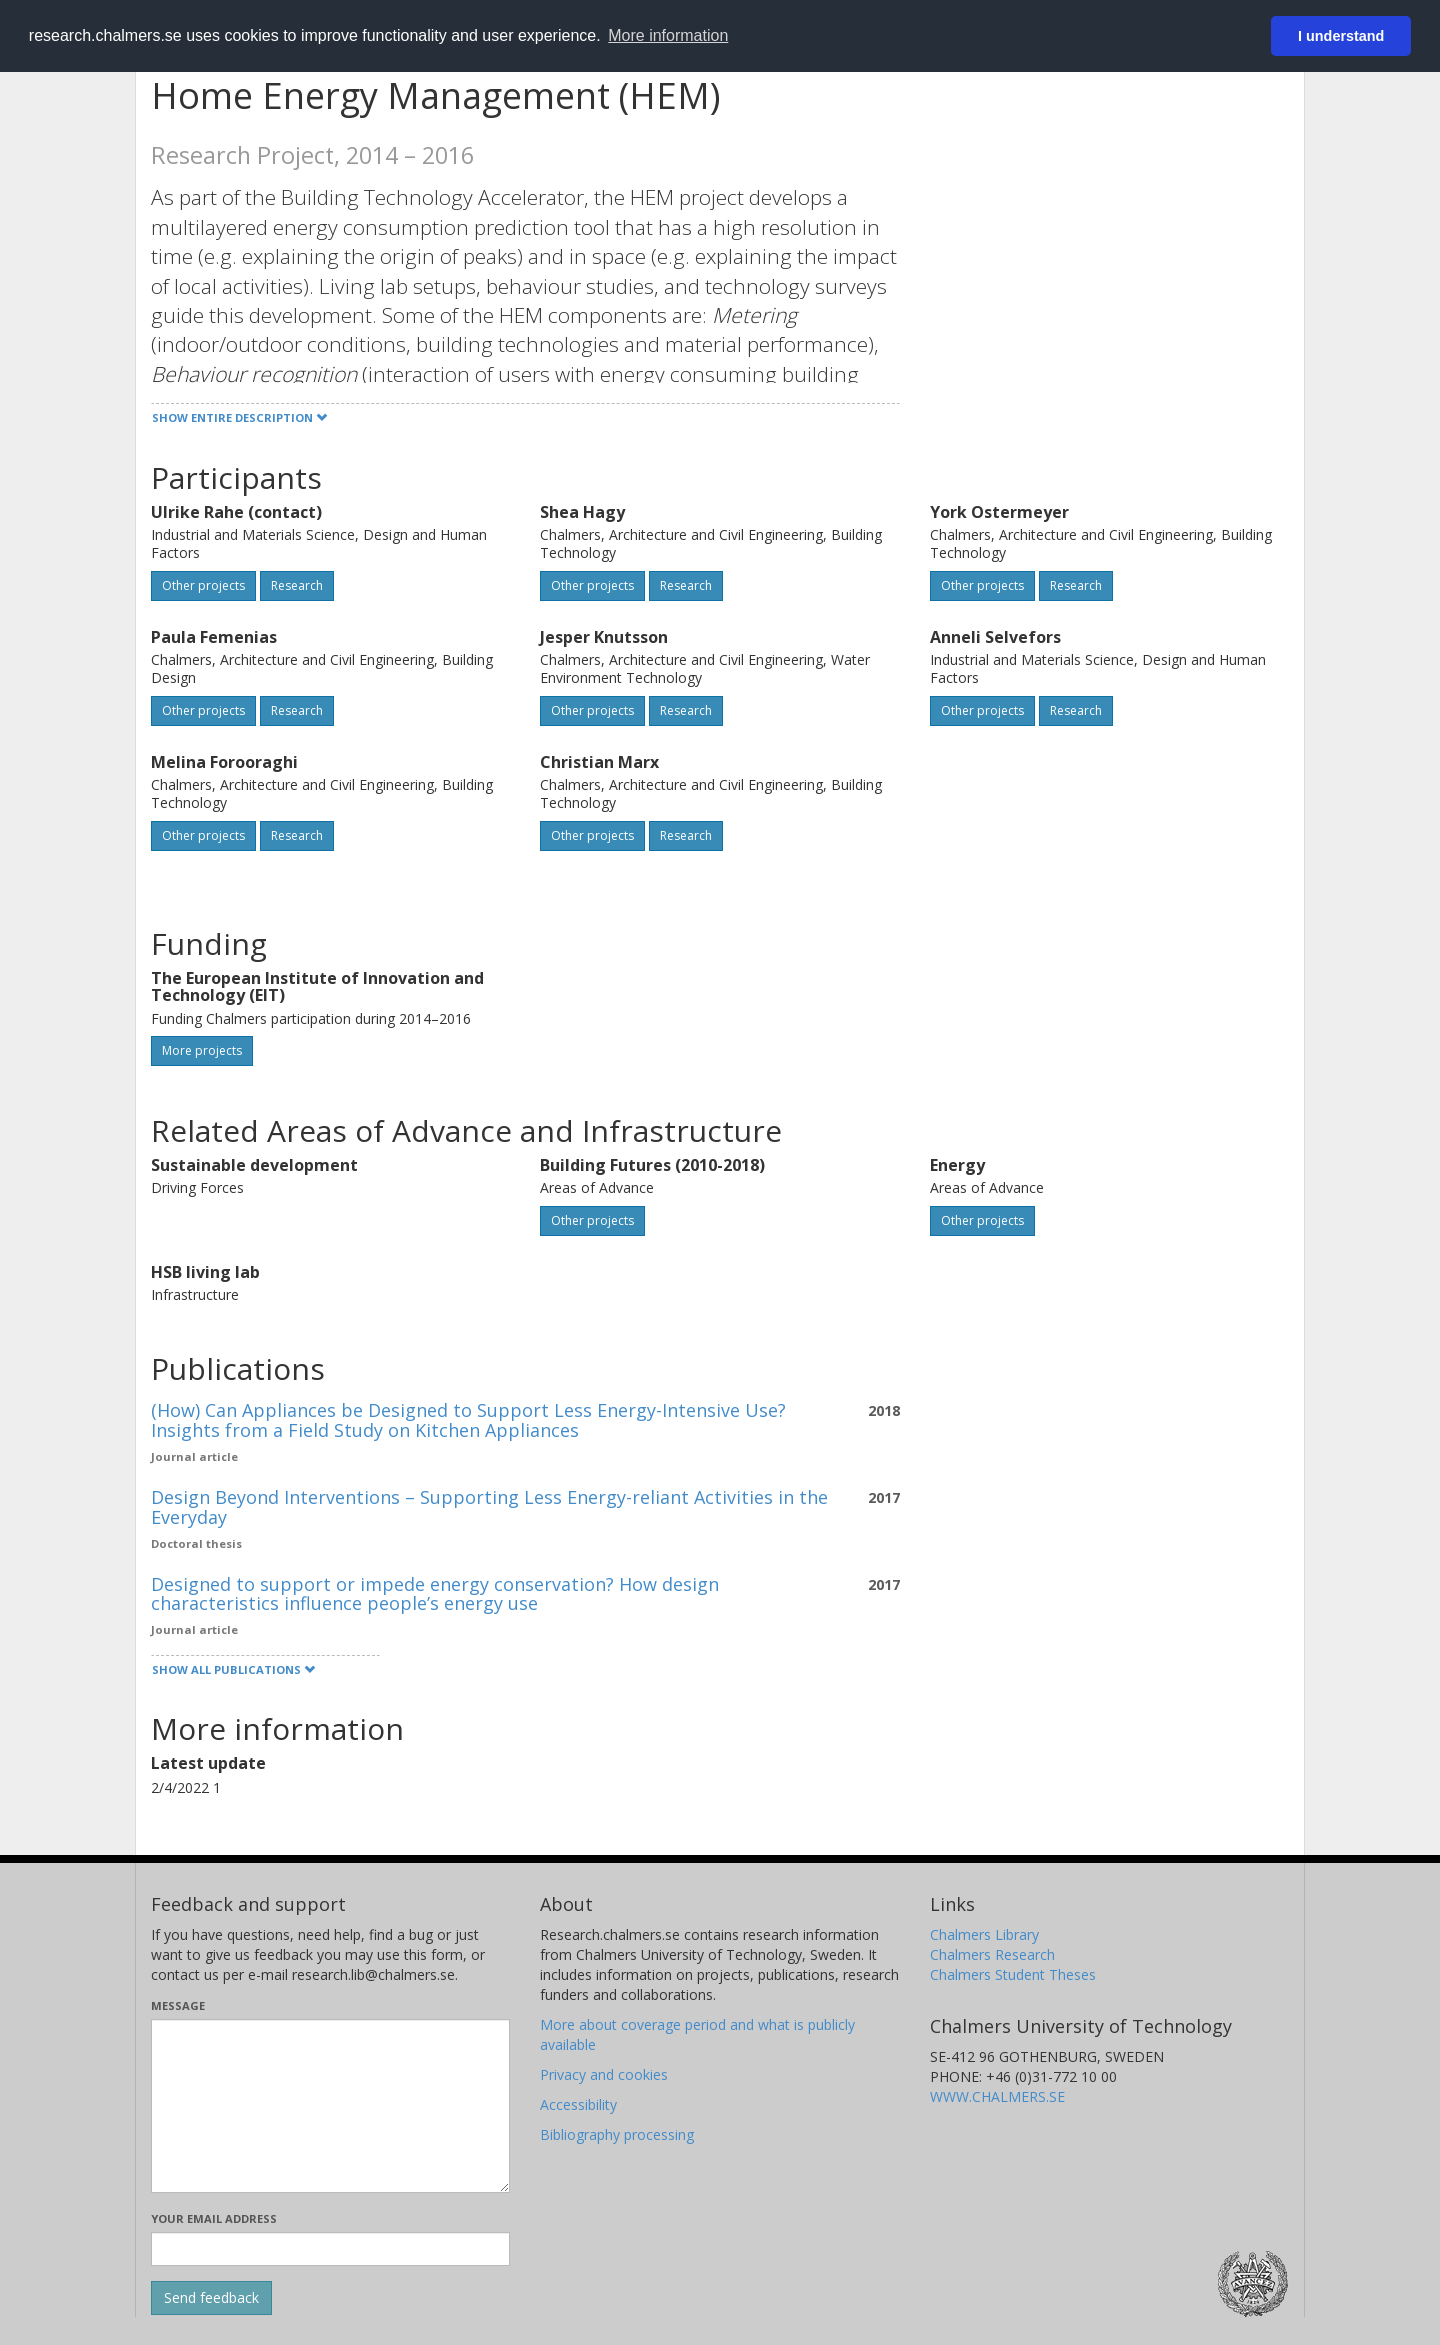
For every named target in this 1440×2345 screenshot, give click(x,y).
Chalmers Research (992, 1954)
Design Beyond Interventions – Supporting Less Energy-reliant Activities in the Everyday (489, 1507)
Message (178, 2005)
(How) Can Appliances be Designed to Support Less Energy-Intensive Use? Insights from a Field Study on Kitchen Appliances (468, 1420)
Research (297, 585)
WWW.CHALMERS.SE (997, 2096)
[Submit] (211, 2298)
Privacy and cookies (604, 2074)
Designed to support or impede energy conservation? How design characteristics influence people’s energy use (435, 1594)
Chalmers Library (984, 1934)
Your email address (214, 2218)
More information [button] (668, 35)
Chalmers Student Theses (1013, 1974)
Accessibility (578, 2104)
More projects (202, 1050)
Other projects (203, 585)
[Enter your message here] (330, 2106)
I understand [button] (1341, 36)
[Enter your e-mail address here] (330, 2249)
